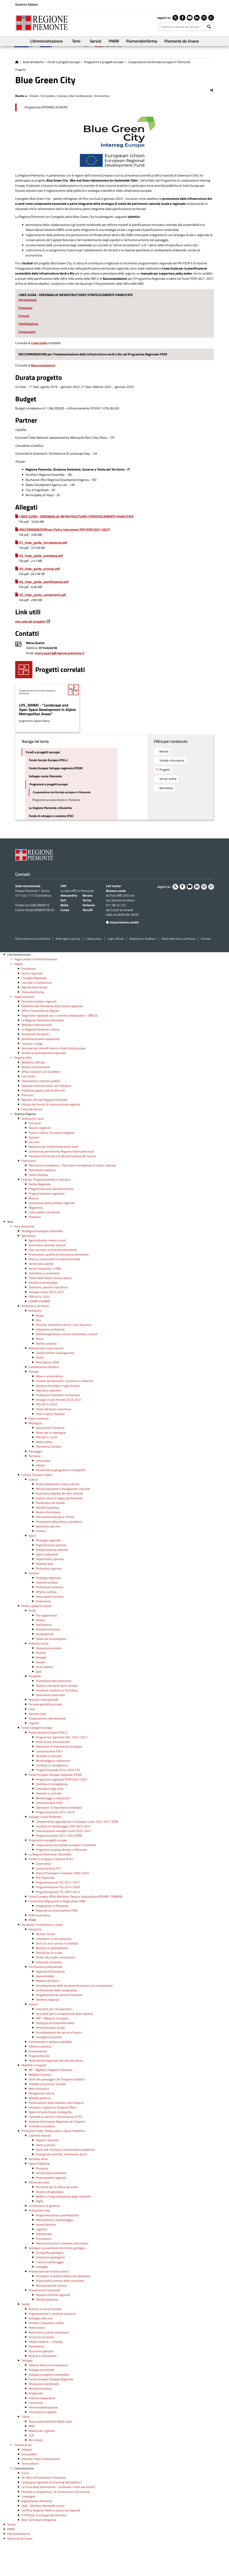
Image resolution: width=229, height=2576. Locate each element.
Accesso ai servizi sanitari (46, 2336)
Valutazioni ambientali (51, 1337)
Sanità (25, 2331)
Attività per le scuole (49, 1972)
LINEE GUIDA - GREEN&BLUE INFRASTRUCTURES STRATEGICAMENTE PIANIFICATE (76, 516)
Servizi (95, 40)
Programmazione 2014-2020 (56, 1829)
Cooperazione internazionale (48, 1733)
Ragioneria (36, 1212)
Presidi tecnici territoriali (45, 2317)
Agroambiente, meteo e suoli (48, 1246)
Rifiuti (40, 1346)
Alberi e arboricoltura (50, 1384)
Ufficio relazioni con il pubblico (41, 1074)
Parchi (40, 1365)
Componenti (27, 331)
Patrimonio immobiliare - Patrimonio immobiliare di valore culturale (74, 1169)
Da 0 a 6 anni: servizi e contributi (58, 1963)
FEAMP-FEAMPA (40, 1308)
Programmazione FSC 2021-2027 (59, 1901)
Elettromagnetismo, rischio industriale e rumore (68, 1341)
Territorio (35, 1466)
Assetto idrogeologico (50, 2216)
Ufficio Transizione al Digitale (40, 1011)
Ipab (38, 1686)
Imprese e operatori (49, 1399)
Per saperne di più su (47, 708)
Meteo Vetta (44, 1451)
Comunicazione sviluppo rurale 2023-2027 (65, 1848)
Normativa (166, 788)
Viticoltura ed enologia (44, 1289)
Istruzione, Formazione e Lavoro (43, 1944)
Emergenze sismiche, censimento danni (62, 2178)
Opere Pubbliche (40, 2188)
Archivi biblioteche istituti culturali (58, 1494)
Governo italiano (26, 4)
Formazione (44, 2264)
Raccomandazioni (43, 365)
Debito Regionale (40, 1188)
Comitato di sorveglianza (52, 1781)
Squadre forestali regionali (53, 2322)
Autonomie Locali (33, 1121)
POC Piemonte (46, 1896)
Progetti (164, 769)
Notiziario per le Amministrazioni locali (54, 1150)
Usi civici (34, 1145)
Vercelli (87, 909)
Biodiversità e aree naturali (47, 1356)
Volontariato (44, 2259)
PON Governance (40, 1934)
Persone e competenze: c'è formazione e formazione (56, 2522)
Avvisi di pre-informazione (54, 1757)
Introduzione (27, 299)
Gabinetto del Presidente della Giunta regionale (53, 1007)
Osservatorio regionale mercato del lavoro (57, 2082)
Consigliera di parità (49, 2059)
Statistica (35, 1222)
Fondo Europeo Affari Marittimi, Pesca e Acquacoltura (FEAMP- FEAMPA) (78, 1915)
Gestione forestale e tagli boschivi (58, 1394)
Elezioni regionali (40, 1131)
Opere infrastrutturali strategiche (51, 2135)
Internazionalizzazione (44, 2436)
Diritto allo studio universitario (56, 1977)
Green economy (39, 1427)
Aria (38, 1327)
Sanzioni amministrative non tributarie (47, 1088)
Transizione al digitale (43, 2441)
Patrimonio (29, 1164)
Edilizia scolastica (40, 2068)
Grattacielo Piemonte (35, 1035)
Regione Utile (23, 1059)
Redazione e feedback (143, 938)
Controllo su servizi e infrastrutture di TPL (57, 2140)
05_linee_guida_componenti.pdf (42, 594)
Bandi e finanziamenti (36, 1069)
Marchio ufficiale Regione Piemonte (45, 1102)
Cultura (33, 1490)
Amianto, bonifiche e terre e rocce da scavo (65, 1332)
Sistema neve (45, 1576)
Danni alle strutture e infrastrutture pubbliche (66, 2173)
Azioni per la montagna (51, 1442)
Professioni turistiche (50, 1600)
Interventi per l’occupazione (54, 2030)
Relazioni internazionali (37, 1026)
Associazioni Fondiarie (51, 1437)
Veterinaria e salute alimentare (49, 2360)
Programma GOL (40, 2078)
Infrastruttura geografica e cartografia (61, 1480)
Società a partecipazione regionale (44, 1054)
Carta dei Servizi (32, 1112)
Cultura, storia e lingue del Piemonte (60, 1509)
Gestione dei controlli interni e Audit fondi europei (55, 1050)
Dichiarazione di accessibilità (32, 938)
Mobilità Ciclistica (40, 2097)
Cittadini (27, 2479)
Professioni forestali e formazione (59, 1403)
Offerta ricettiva (46, 1604)
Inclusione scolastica (50, 1982)
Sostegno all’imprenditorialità (55, 2044)
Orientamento (38, 2073)
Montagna (36, 1432)
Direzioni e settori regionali (39, 1002)
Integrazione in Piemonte (53, 1925)
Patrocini (27, 1097)
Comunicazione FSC (49, 1886)
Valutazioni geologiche (51, 2283)
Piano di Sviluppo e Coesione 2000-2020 (63, 1891)
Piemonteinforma (33, 992)
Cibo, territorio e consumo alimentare (54, 1255)
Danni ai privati (46, 2169)
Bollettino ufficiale (33, 1064)
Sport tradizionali (47, 1566)
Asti (63, 900)
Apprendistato (45, 1996)
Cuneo (64, 909)
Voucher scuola (46, 1953)
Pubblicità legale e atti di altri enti (43, 1093)
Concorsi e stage (32, 1045)
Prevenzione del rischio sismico (50, 2298)
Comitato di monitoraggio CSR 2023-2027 (64, 1843)
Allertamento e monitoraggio (55, 2245)
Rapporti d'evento (48, 2164)
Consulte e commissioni (37, 983)
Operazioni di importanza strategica (60, 1762)
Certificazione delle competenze (57, 2011)
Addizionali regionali (42, 2460)
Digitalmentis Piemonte (37, 2532)
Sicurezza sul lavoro (42, 2365)
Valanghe (42, 2293)
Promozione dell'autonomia (55, 1695)
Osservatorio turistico (50, 1609)
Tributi (25, 2446)
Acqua (40, 1322)
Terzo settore (44, 1681)
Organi (18, 964)
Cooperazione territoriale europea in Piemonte (62, 792)
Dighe (40, 2226)
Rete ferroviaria (39, 2111)
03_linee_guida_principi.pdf (39, 568)
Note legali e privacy (68, 938)
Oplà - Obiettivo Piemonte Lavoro (44, 2537)
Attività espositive (48, 1518)
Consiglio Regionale (34, 978)
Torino (86, 900)
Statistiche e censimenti (45, 1279)
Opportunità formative (51, 1992)
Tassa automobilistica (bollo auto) (51, 2451)
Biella (64, 905)
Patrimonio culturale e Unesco (56, 1528)
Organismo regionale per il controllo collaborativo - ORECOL (61, 1016)
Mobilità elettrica (40, 2121)
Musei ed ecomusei (49, 1523)
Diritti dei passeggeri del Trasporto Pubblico (58, 2102)
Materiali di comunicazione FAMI (58, 1929)
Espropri (34, 1141)
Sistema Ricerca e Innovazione (49, 2393)
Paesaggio (36, 1461)
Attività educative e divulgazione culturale (64, 1499)
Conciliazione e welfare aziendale (51, 2063)
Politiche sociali (39, 1657)
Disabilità (35, 1690)
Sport (32, 1547)
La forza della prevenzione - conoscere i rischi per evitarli (59, 2518)
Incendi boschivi (46, 2250)
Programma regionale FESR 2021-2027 (62, 1796)
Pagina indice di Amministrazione (36, 959)
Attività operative (47, 2326)
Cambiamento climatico (44, 1375)
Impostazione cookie (122, 922)
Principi (23, 316)
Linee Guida (39, 343)
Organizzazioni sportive (51, 1557)
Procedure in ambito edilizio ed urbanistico (64, 2302)
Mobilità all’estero (48, 2001)
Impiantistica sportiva (50, 1571)
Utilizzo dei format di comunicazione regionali (52, 1107)
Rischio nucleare (47, 1351)
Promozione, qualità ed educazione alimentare (60, 1260)
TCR (31, 2465)
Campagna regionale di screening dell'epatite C (52, 2513)
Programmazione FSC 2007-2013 (59, 1910)
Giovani (41, 1633)
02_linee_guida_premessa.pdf (41, 555)
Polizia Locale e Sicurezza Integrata (52, 1136)
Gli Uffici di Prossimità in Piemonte (44, 2508)
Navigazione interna (42, 2116)
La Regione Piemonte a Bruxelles (52, 808)
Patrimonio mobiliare (43, 1174)
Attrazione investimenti (44, 2412)
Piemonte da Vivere (181, 40)
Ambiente (35, 1317)
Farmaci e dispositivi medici (47, 2350)
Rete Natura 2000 (48, 1370)
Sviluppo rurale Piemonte (47, 776)
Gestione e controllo (49, 1772)
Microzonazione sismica (52, 2312)
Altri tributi (36, 2470)
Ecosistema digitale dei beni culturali (60, 1504)
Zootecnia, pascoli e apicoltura (49, 1293)
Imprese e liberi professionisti (41, 2489)
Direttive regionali (48, 2020)
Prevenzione (37, 2355)
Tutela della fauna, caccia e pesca (51, 1284)
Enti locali (35, 1126)
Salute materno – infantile (46, 2369)
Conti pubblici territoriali (45, 1217)
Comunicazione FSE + (50, 1767)
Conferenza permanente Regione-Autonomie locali (63, 1155)
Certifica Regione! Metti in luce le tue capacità (51, 2542)
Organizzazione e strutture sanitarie (53, 2341)
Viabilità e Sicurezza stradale (48, 2106)
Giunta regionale (32, 973)
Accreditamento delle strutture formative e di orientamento (76, 2006)
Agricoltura (28, 1241)
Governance (44, 1882)
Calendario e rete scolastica (54, 1958)
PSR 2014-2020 (47, 1413)
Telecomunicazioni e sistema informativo (63, 2269)
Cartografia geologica (50, 2278)
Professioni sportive (49, 1580)
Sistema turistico (47, 1595)
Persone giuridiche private (46, 1719)
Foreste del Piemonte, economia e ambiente (65, 1389)
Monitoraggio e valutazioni (54, 1776)
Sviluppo (27, 2388)
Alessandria (68, 895)
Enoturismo (44, 1614)
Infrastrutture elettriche (51, 2197)
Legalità (34, 1738)
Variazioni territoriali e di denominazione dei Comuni (64, 1160)
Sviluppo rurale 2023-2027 (47, 1298)
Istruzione (35, 1949)
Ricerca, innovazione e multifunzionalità (56, 1265)
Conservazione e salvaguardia (56, 1360)
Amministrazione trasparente (41, 1040)
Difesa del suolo (39, 2207)
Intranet (206, 938)
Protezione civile (40, 2235)
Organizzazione (24, 997)
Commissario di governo (45, 2231)
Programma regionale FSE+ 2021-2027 (62, 1753)
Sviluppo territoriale (42, 2398)
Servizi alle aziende (41, 1270)
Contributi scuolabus (42, 2149)
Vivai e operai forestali (50, 1423)
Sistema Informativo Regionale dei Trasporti (58, 2145)
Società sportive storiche (52, 1561)
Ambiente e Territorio (35, 1313)
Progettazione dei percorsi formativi (60, 2016)
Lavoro (33, 2025)
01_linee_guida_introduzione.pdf (43, 542)
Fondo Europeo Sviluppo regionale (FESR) (58, 768)
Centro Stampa (39, 1179)
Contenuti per (23, 2475)
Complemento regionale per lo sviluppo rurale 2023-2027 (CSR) (78, 1839)
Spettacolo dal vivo (49, 1537)
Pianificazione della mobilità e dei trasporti (57, 2126)
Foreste (34, 1380)
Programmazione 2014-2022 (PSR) (60, 1853)
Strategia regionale (48, 1552)
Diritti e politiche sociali (37, 1619)
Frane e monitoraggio (50, 2288)
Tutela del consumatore (51, 1652)
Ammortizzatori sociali (51, 2049)
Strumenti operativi (42, 2379)
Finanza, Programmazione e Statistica (46, 1183)
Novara (87, 895)
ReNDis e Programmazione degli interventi (64, 2221)
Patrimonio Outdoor (49, 1456)
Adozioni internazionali (44, 1714)
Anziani (41, 1676)
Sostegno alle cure (41, 2345)
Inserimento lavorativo (51, 1709)
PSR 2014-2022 (40, 1303)
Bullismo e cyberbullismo (52, 1968)
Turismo (34, 1585)
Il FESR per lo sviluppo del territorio (45, 2546)
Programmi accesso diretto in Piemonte (56, 800)
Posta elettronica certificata (178, 938)
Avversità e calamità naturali (48, 1251)
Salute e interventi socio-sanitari (58, 1700)
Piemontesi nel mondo (51, 1513)
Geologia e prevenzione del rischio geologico (58, 2274)
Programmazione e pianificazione (58, 2240)
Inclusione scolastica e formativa (58, 1705)
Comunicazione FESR (50, 1819)
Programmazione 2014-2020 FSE (59, 1786)
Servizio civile (38, 1729)
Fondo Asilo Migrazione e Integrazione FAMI (58, 1920)
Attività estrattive (40, 2417)
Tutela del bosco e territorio (54, 1418)
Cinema (41, 1542)
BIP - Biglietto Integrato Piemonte (51, 2092)
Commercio (36, 2432)
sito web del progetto (30, 621)
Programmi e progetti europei (50, 784)
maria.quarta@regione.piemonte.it (59, 653)
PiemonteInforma (141, 40)
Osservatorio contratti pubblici (41, 1083)
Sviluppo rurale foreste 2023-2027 (59, 1408)
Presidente (28, 968)
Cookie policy (94, 938)
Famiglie (41, 1671)
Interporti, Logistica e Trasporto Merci (54, 2130)
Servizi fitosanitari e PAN (45, 1274)
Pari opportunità (47, 1628)
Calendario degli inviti (50, 1805)
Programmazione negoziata (47, 1198)
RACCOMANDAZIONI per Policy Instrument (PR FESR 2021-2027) (64, 529)
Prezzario (42, 2192)
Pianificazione (28, 323)
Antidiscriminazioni (49, 1643)
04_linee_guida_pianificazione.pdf (44, 581)
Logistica (42, 2255)
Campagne (28, 2527)
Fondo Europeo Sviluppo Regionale (52, 2408)
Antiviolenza (44, 1638)
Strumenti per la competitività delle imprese (65, 2035)
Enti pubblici (29, 2484)
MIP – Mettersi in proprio (52, 2039)
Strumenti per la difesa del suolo (57, 2212)
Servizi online (168, 779)
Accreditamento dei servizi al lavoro (60, 2054)
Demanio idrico (39, 2183)
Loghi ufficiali (116, 938)
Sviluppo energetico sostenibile (49, 2403)
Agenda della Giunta (35, 987)
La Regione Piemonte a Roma (41, 1031)
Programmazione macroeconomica (52, 1193)
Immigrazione (45, 1647)
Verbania (88, 905)
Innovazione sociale (49, 1662)
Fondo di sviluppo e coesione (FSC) (53, 816)
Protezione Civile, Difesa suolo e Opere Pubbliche (54, 2154)
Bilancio (34, 1203)
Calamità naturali (40, 2159)
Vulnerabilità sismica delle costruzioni (61, 2307)
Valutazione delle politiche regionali (52, 1207)
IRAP (32, 2455)
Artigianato (36, 2422)
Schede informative (172, 760)
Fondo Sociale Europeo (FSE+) (50, 760)
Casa (32, 1724)
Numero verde (116, 890)
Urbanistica (43, 1470)
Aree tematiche (24, 1231)
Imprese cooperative (42, 2427)
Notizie (164, 751)
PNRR (114, 40)
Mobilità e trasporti (34, 2087)
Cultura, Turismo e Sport (37, 1485)
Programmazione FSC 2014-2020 (59, 1906)
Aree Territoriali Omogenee (39, 2551)
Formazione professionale (46, 1987)
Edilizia (40, 1475)
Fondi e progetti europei (43, 752)
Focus (25, 2503)
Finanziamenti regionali (51, 2202)
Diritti (32, 1623)
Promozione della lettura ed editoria (60, 1533)
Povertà (41, 1666)
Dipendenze (37, 2374)
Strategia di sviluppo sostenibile (42, 1236)
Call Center (28, 1078)
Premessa (25, 307)
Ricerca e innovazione (43, 2384)
